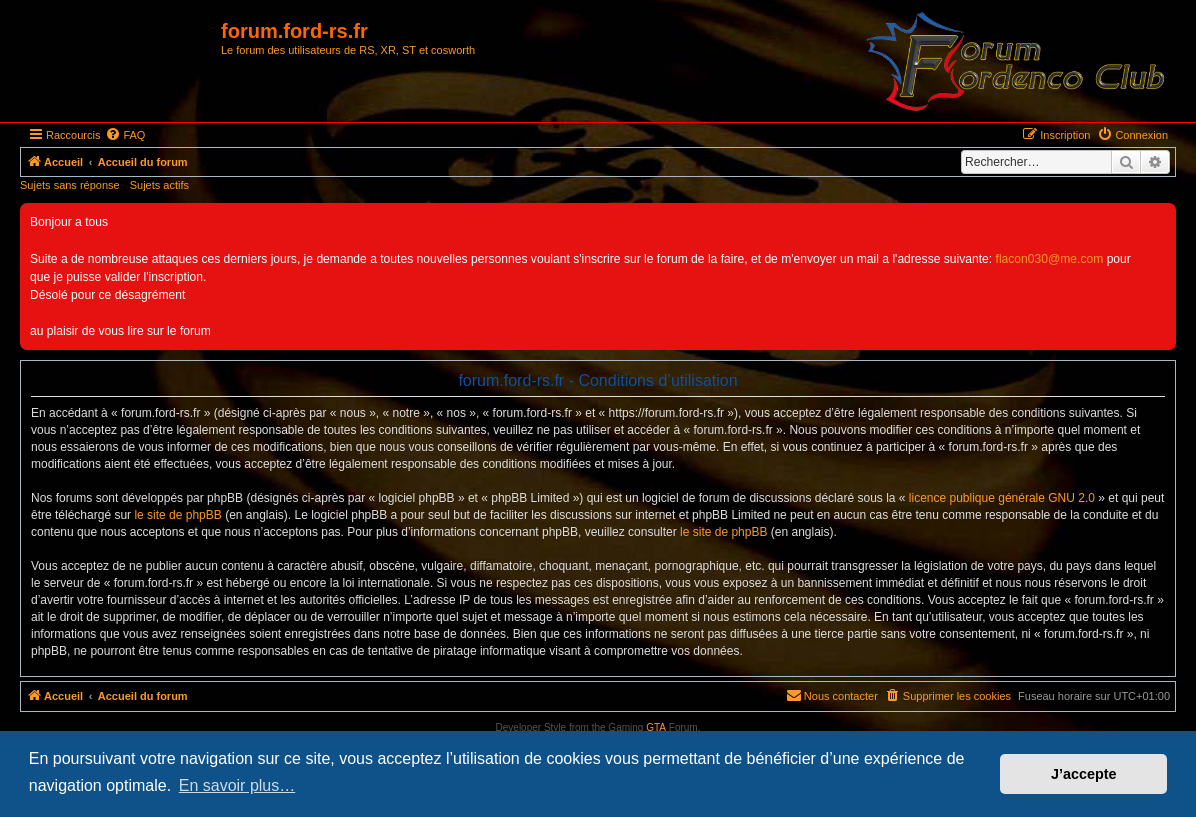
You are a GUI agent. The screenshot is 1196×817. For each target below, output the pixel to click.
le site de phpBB (177, 515)
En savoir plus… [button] (237, 785)
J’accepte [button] (1084, 774)
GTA (656, 727)
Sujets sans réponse (70, 185)
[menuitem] (125, 135)
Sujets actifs (159, 185)
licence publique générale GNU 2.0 (1002, 498)
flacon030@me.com (1050, 259)
